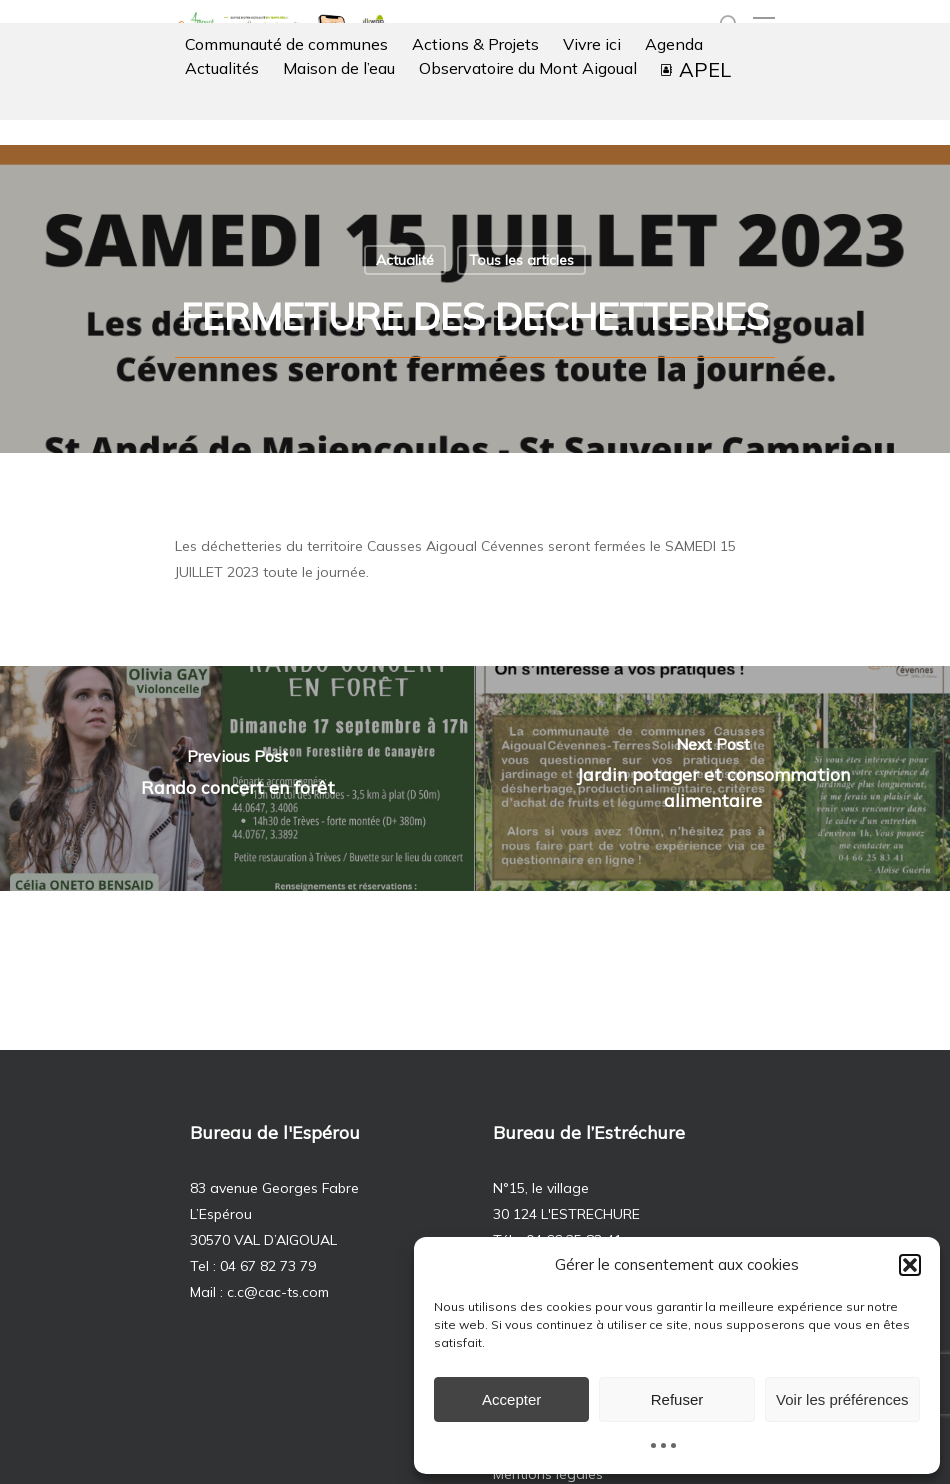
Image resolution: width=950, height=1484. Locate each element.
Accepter (511, 1399)
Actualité (405, 260)
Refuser (677, 1399)
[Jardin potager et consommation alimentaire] (712, 778)
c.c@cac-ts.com (278, 1292)
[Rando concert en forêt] (237, 778)
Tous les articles (521, 260)
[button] (910, 1265)
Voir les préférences (842, 1399)
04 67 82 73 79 (268, 1266)
